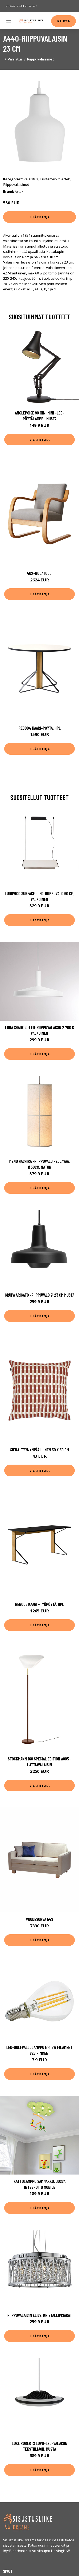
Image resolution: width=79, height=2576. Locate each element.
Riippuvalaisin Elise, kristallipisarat (39, 2315)
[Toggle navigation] (9, 21)
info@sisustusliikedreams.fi (21, 6)
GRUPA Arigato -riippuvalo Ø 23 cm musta (39, 1294)
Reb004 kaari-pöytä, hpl (40, 728)
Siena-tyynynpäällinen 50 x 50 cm (39, 1449)
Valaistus (15, 59)
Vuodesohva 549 (39, 1919)
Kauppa (63, 21)
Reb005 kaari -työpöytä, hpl (39, 1604)
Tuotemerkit (50, 179)
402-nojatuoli (39, 573)
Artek (65, 179)
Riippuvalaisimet (40, 59)
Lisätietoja (40, 217)
